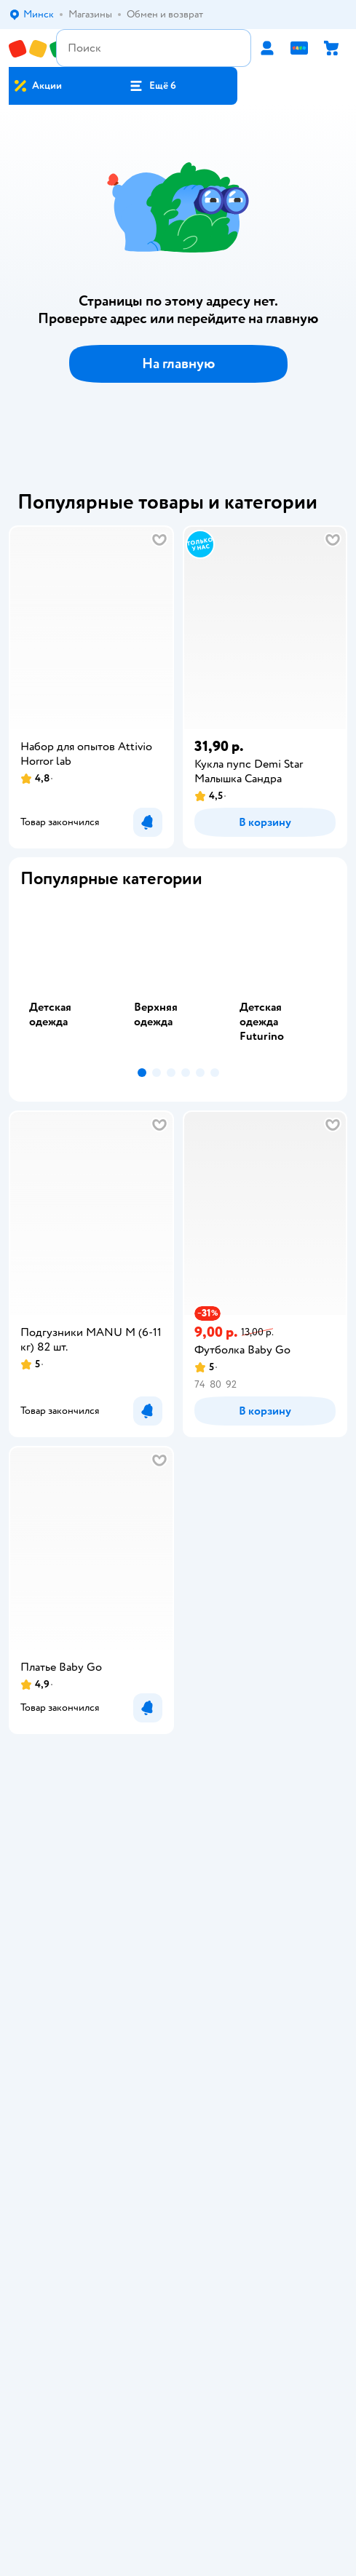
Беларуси (212, 2333)
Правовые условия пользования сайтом (178, 2319)
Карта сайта (178, 2028)
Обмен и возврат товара (178, 1926)
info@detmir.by (247, 2467)
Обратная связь (178, 2007)
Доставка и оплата (178, 1905)
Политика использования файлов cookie (178, 1987)
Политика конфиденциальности (178, 1966)
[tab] (72, 981)
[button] (152, 86)
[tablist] (178, 981)
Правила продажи (178, 1946)
